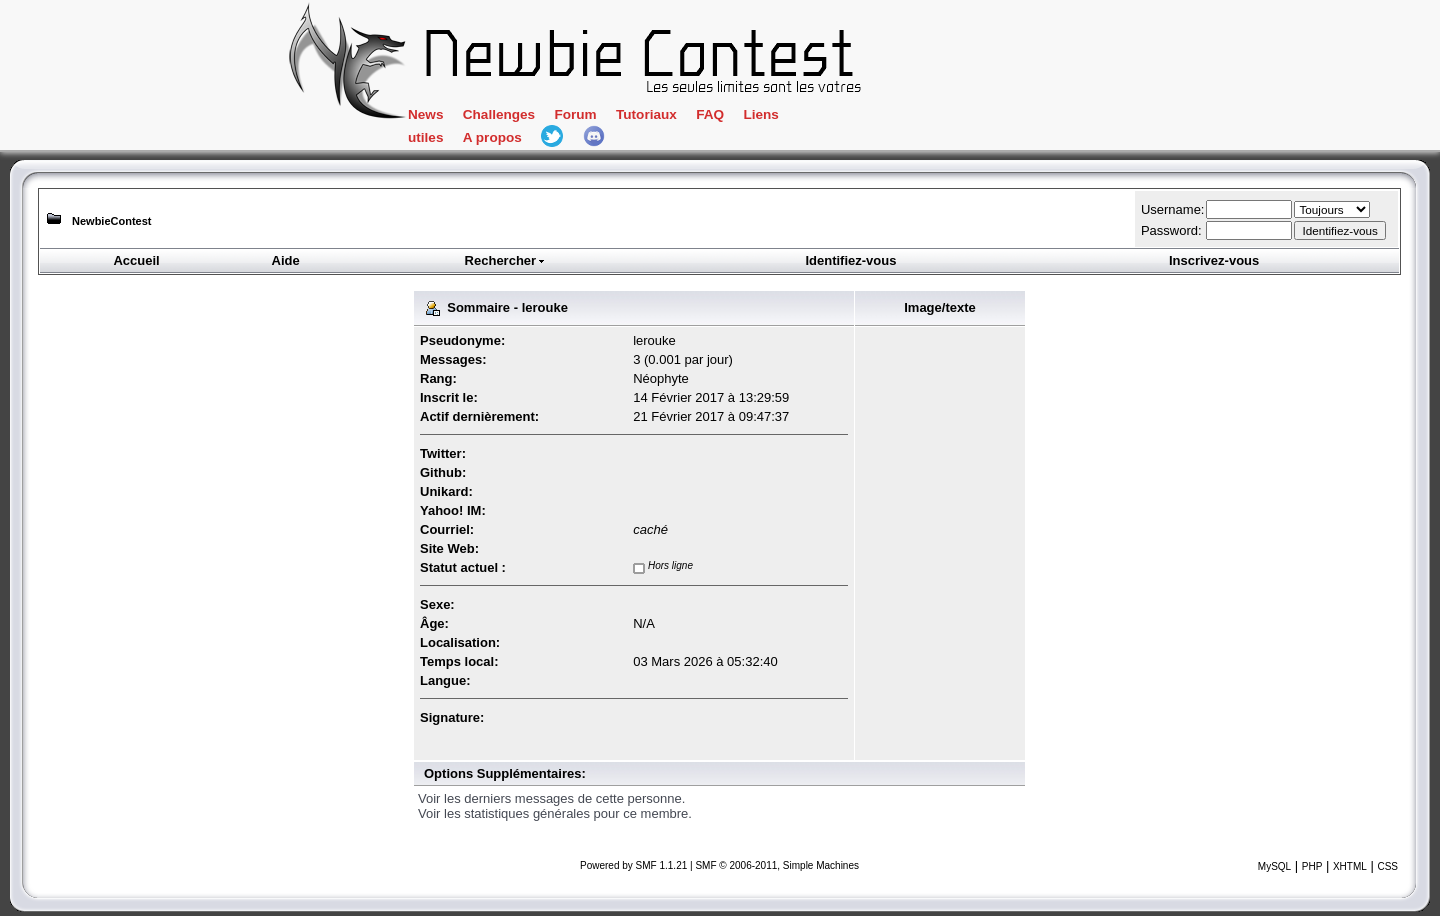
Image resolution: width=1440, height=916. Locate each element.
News (425, 114)
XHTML (1350, 866)
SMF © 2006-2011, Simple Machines (777, 865)
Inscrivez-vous (1214, 260)
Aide (286, 260)
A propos (492, 137)
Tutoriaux (646, 114)
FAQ (710, 114)
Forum (575, 114)
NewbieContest (111, 221)
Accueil (136, 260)
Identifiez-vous (850, 260)
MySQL (1274, 866)
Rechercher (506, 260)
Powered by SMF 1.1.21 (633, 865)
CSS (1387, 866)
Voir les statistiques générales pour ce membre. (555, 813)
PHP (1312, 866)
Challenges (499, 114)
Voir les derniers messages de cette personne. (551, 798)
